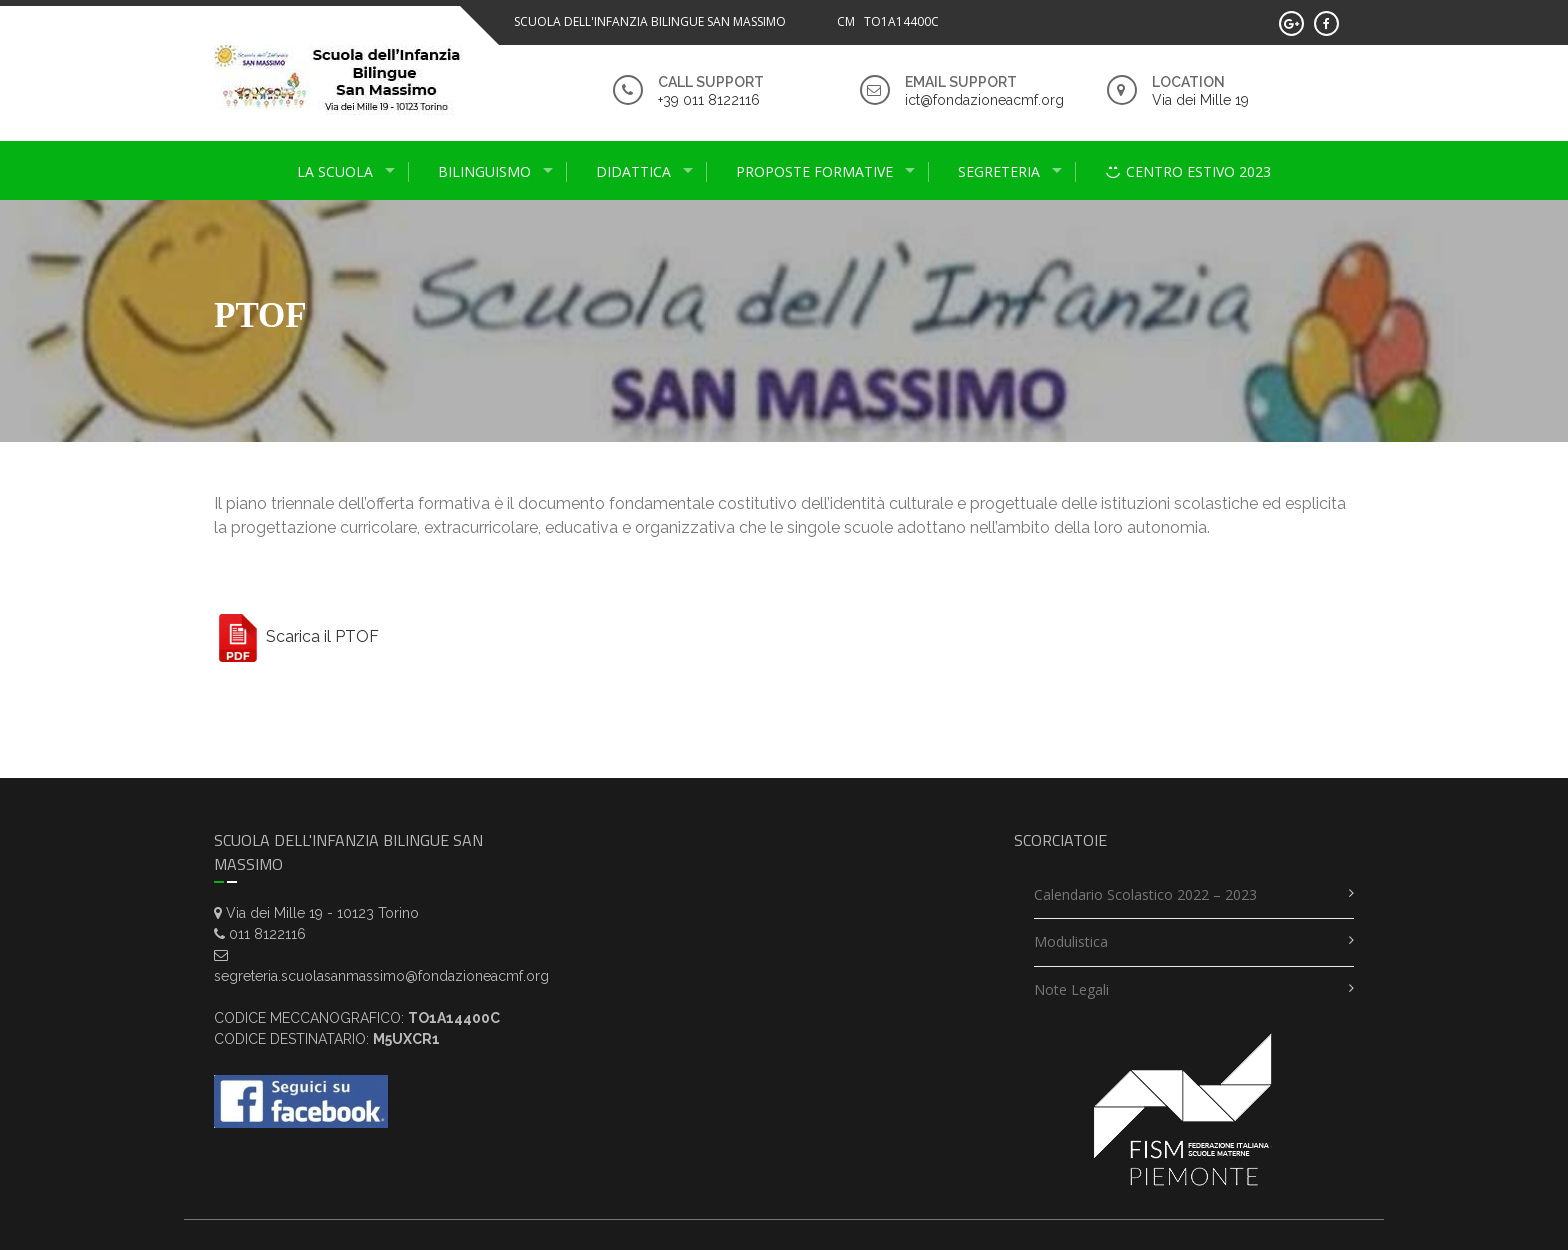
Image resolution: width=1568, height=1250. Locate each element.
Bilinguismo (484, 171)
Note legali (1071, 989)
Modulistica (1071, 941)
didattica (633, 171)
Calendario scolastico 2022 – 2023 (1145, 894)
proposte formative (814, 171)
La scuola (335, 171)
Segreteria (999, 171)
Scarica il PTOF (296, 636)
